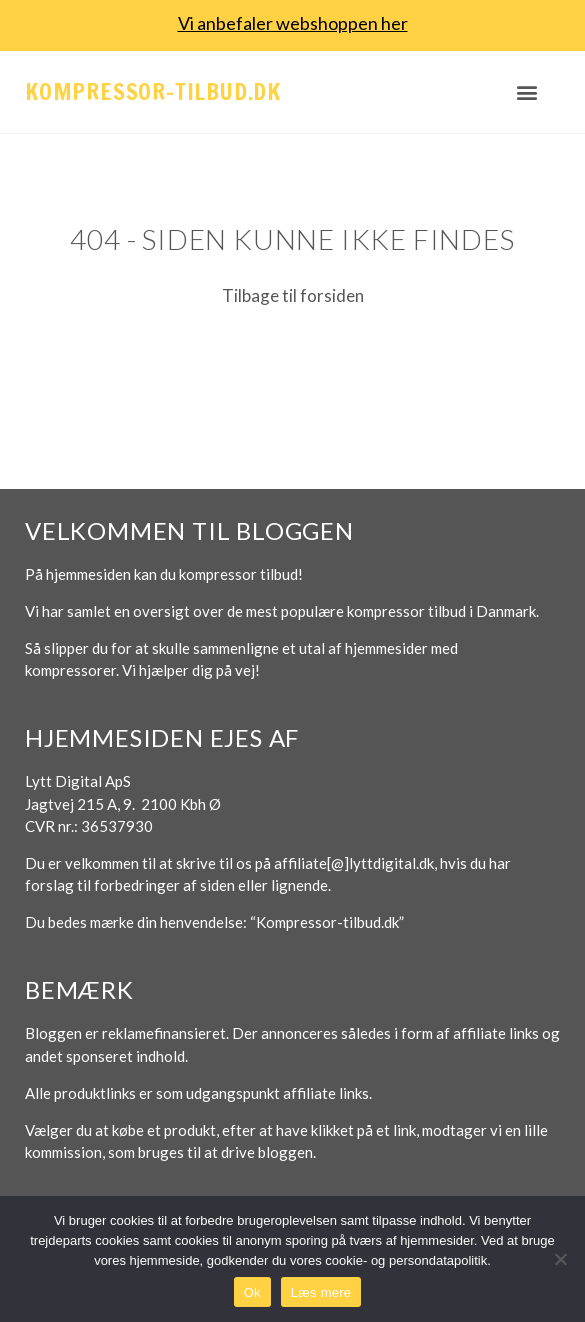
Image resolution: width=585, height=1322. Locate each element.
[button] (526, 91)
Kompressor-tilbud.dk (153, 91)
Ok (252, 1292)
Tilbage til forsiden (293, 295)
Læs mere (321, 1292)
